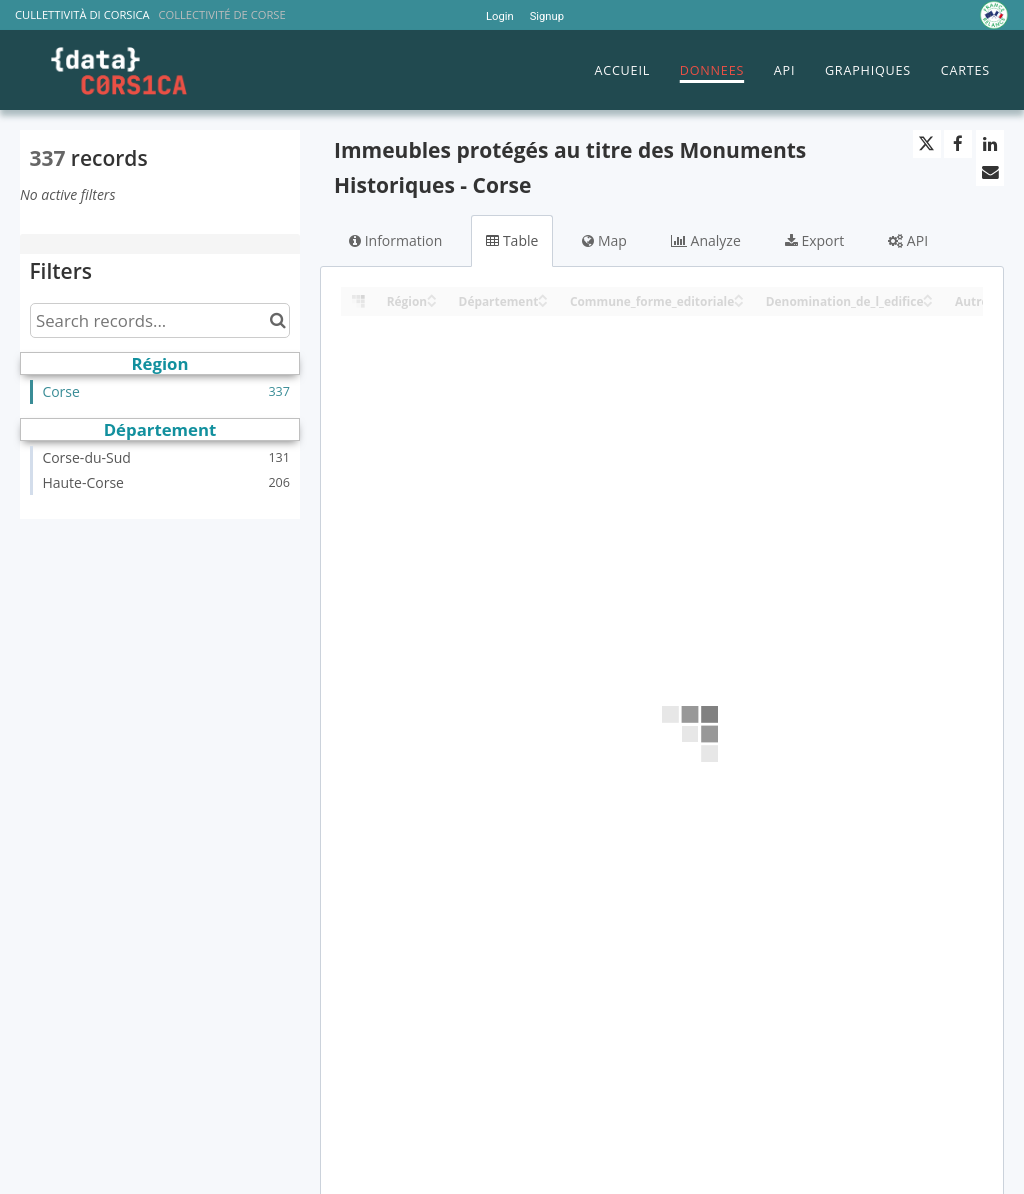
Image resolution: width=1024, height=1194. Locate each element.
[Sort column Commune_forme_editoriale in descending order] (739, 302)
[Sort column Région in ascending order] (432, 295)
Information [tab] (395, 240)
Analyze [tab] (706, 240)
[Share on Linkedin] (990, 144)
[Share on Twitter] (927, 144)
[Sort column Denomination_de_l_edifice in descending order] (928, 302)
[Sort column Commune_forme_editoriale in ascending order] (739, 295)
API (784, 70)
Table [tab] (512, 240)
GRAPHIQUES (868, 70)
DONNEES (712, 70)
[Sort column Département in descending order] (543, 302)
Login (500, 16)
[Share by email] (990, 172)
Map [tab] (604, 240)
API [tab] (908, 240)
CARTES (965, 70)
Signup (547, 16)
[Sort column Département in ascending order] (543, 295)
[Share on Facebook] (958, 144)
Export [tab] (814, 240)
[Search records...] (160, 320)
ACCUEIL (622, 70)
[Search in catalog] (277, 320)
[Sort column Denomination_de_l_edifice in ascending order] (928, 295)
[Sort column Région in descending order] (432, 302)
